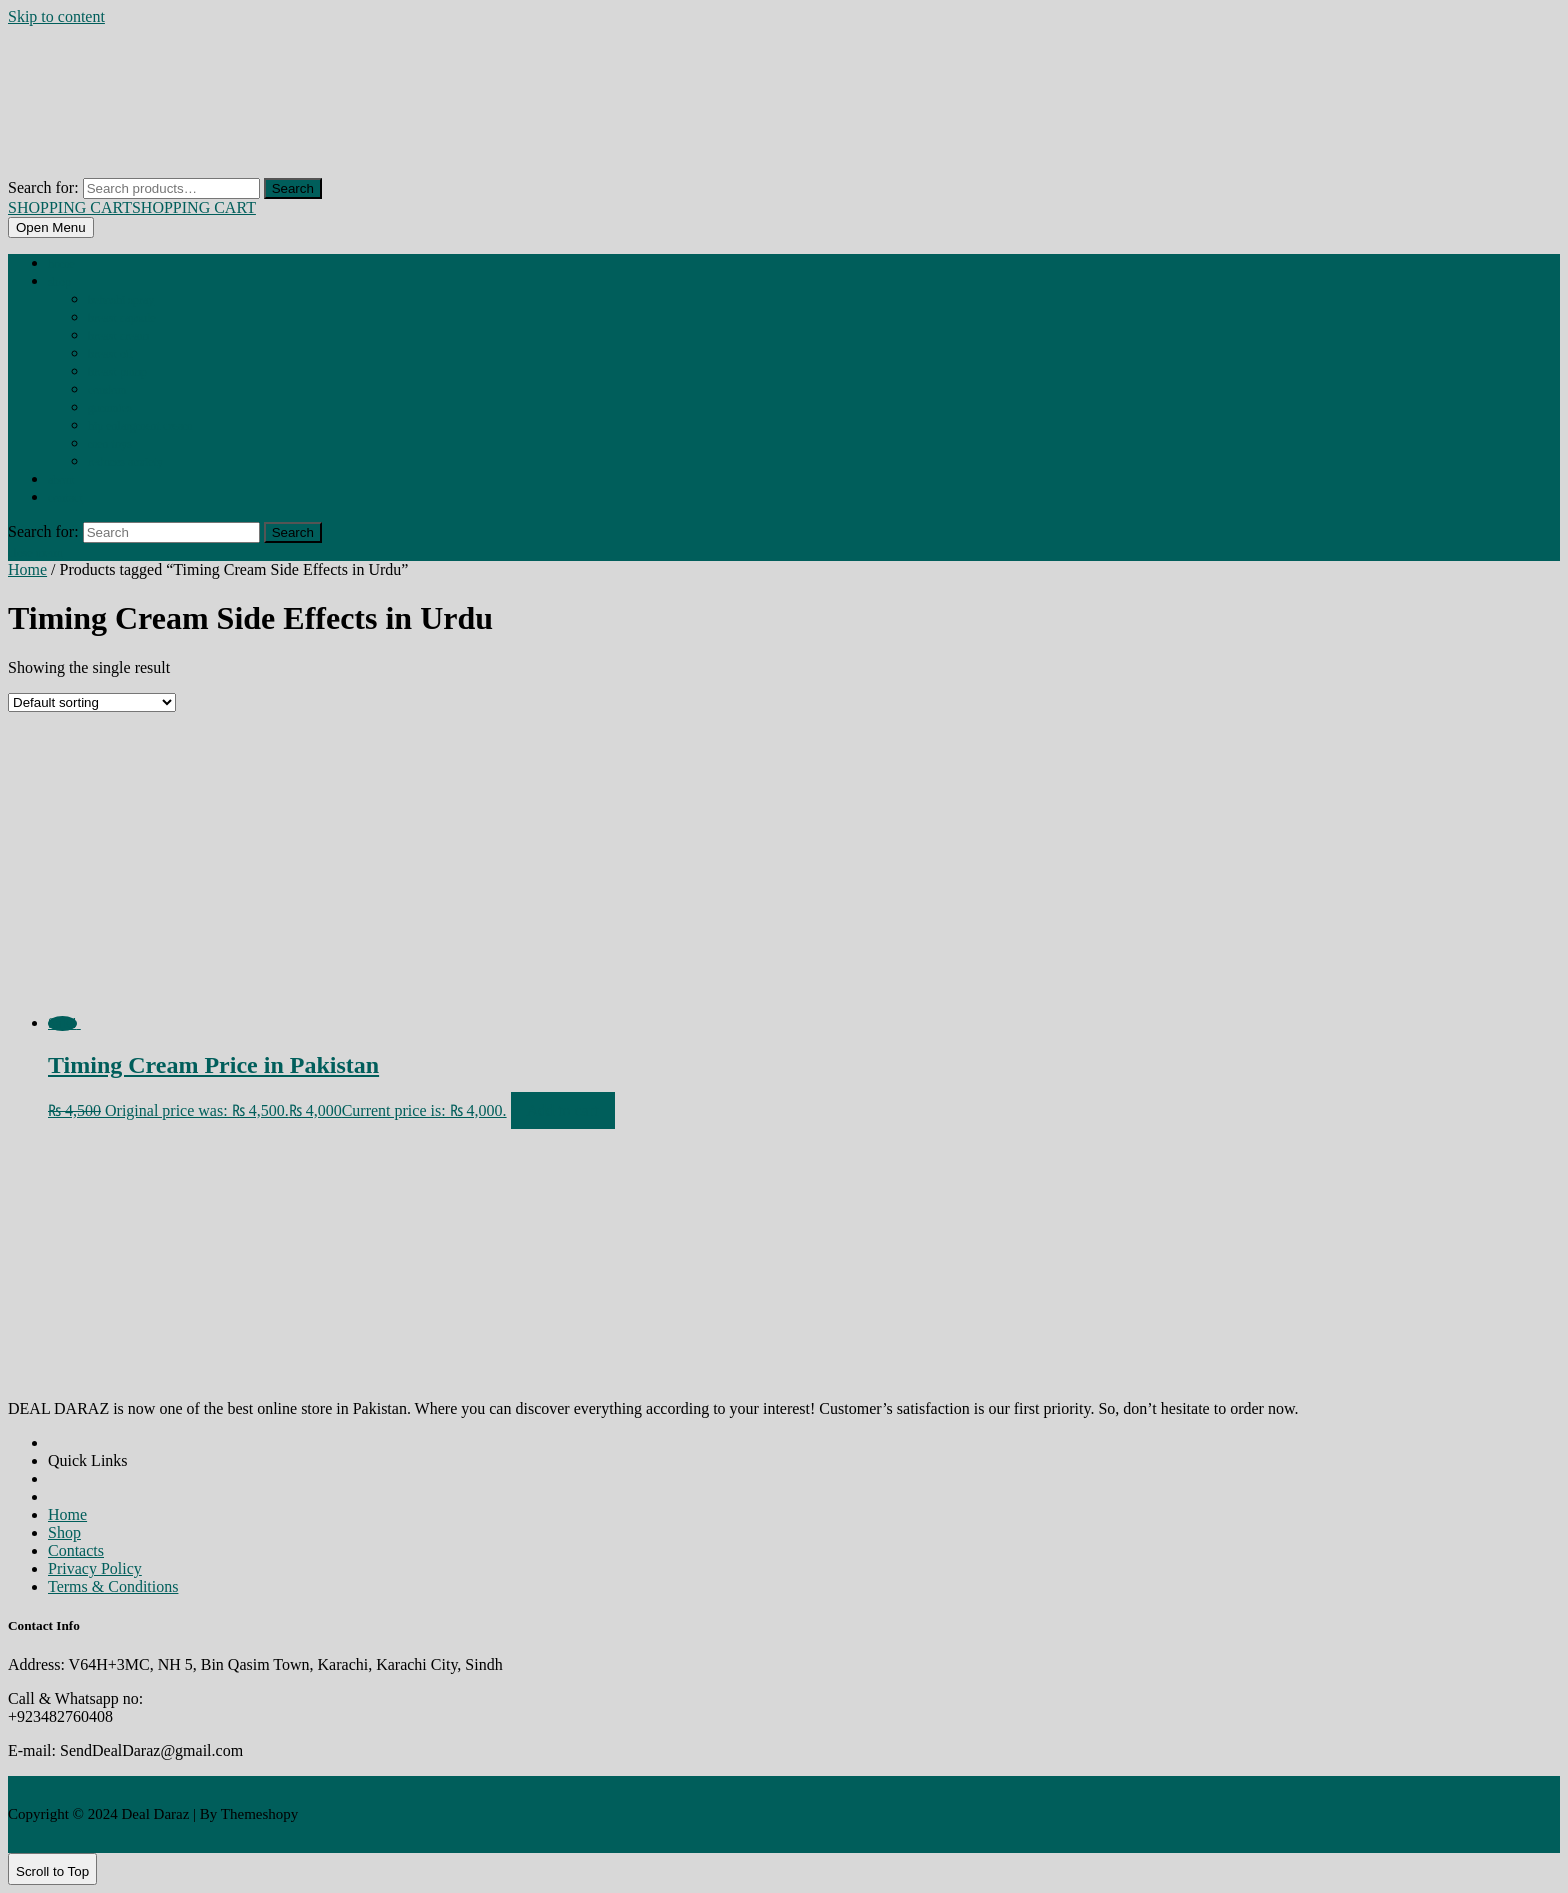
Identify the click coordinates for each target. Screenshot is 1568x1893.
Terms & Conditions (113, 1586)
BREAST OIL (110, 354)
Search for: (43, 187)
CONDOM (107, 390)
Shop (59, 282)
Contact (65, 498)
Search (293, 188)
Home (61, 264)
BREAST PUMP (117, 372)
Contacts (76, 1550)
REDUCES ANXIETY (125, 462)
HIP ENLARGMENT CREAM (140, 426)
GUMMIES (110, 408)
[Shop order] (92, 702)
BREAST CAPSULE (122, 318)
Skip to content (56, 16)
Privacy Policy (95, 1568)
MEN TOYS (110, 444)
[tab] (51, 227)
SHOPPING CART (132, 207)
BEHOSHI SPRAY (121, 300)
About (61, 480)
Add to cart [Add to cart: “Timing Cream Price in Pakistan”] (563, 1110)
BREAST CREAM (118, 336)
